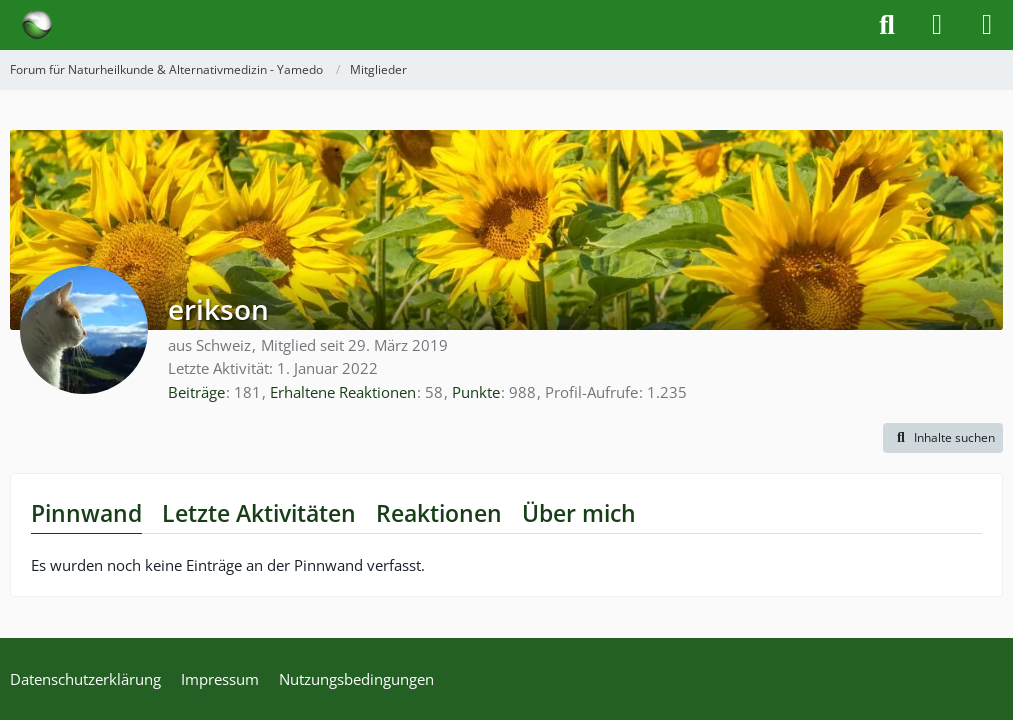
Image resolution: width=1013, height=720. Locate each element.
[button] (943, 438)
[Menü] (987, 25)
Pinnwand (86, 513)
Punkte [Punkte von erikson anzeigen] (476, 392)
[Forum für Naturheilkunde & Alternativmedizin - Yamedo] (37, 25)
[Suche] (887, 25)
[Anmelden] (937, 25)
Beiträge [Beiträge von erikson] (196, 392)
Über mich (579, 513)
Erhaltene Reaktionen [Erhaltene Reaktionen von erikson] (343, 392)
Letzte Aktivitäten (259, 513)
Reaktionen (439, 513)
